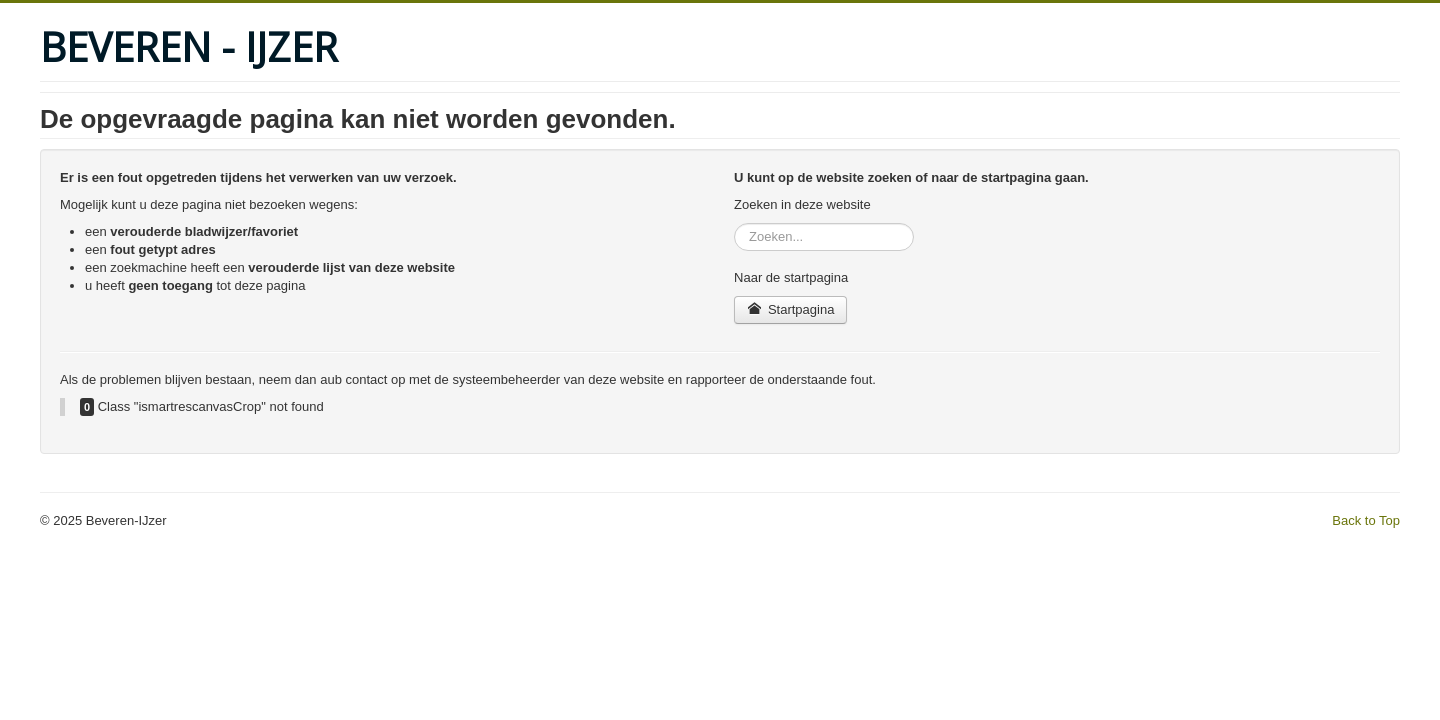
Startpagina (790, 309)
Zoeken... (734, 223)
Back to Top (1366, 520)
